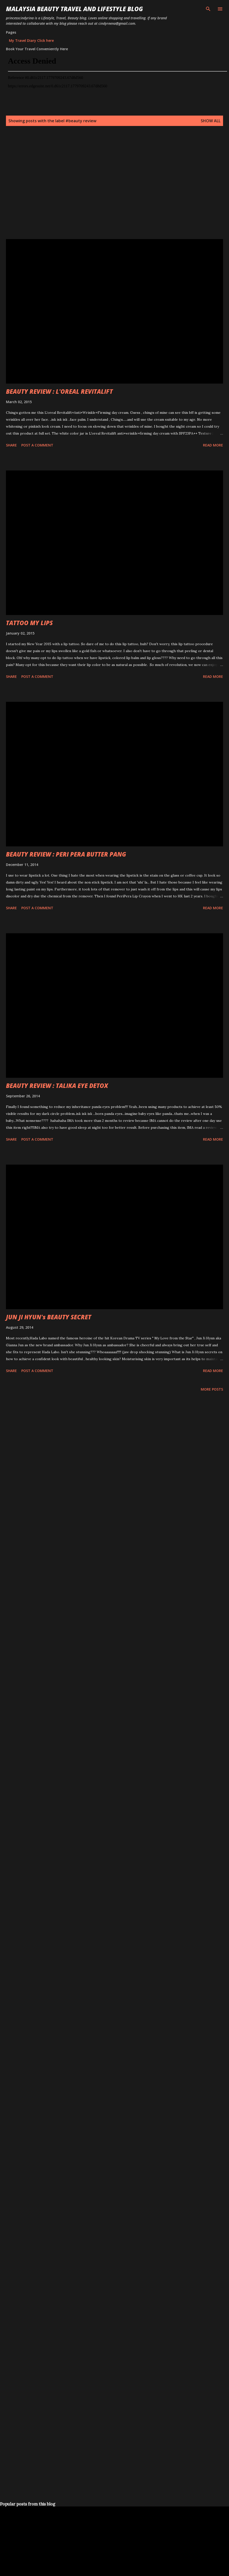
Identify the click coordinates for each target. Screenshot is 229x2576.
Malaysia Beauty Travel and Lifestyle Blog (74, 9)
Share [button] (11, 445)
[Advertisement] (50, 188)
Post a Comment (37, 445)
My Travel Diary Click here (31, 40)
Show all (211, 120)
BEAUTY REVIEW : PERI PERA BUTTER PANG (66, 854)
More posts (212, 1389)
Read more (213, 445)
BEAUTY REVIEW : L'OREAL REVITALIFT (59, 391)
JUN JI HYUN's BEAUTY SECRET (48, 1317)
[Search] (208, 9)
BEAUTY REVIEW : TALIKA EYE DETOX (57, 1085)
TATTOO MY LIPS (29, 623)
